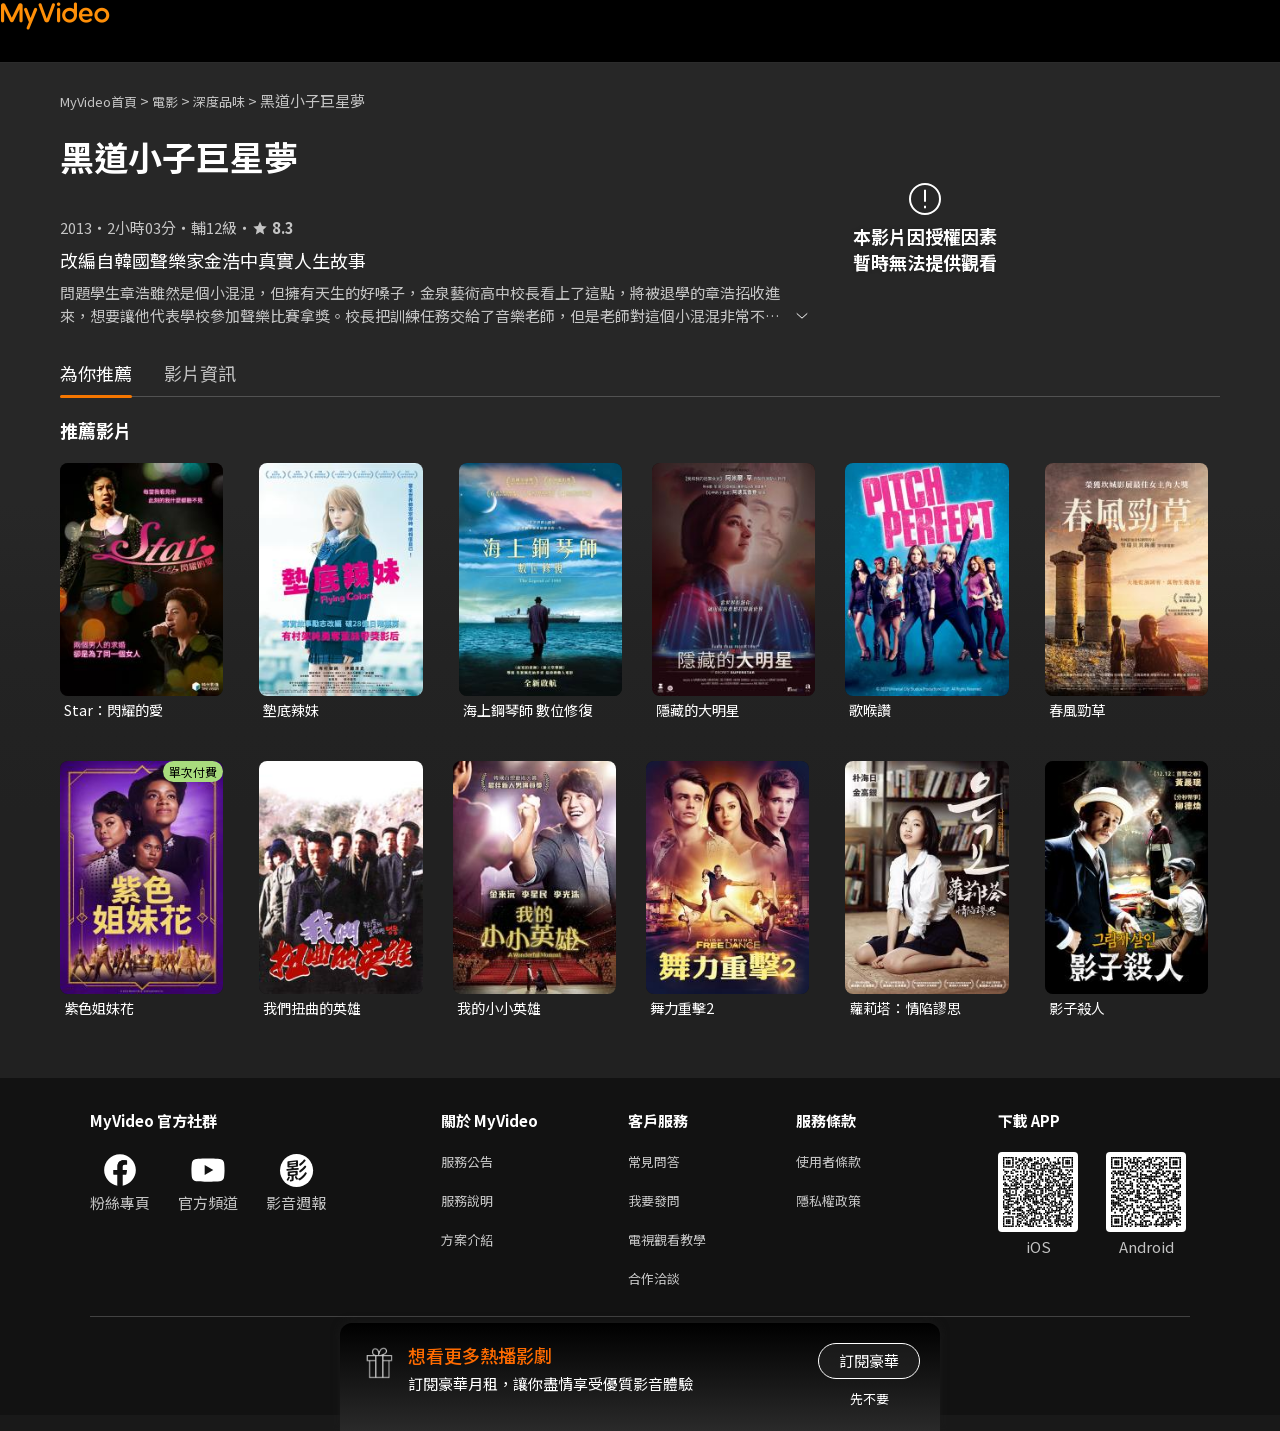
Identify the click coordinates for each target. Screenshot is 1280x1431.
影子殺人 (1079, 1010)
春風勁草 (1079, 710)
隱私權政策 (845, 1208)
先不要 (869, 1398)
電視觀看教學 (673, 1250)
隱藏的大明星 (701, 710)
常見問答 (658, 1166)
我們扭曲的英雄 (315, 1010)
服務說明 (471, 1208)
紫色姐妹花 (101, 1010)
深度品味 (241, 100)
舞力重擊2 (684, 1010)
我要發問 (658, 1208)
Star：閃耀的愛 (117, 710)
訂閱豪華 (869, 1360)
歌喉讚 (871, 710)
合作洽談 (658, 1292)
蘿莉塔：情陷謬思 (909, 1010)
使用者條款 (845, 1166)
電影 (181, 100)
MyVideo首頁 (105, 100)
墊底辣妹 (293, 710)
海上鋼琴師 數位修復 (532, 710)
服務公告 (471, 1166)
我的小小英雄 (502, 1010)
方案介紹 (471, 1250)
